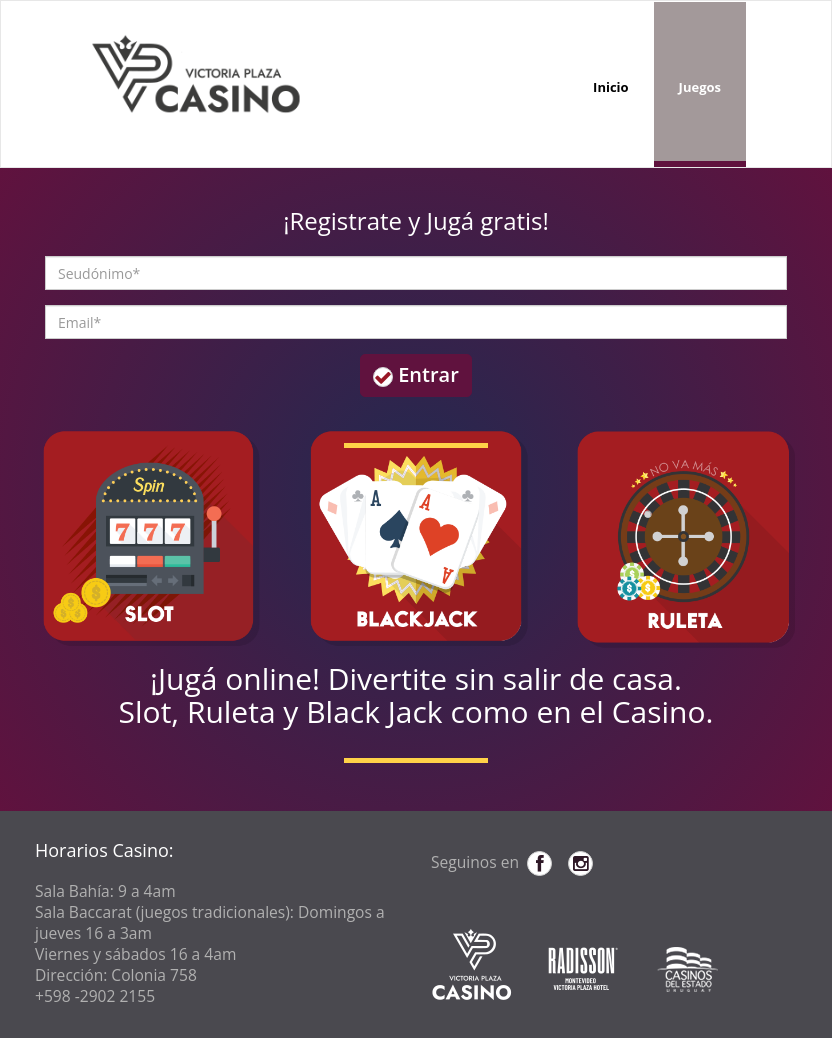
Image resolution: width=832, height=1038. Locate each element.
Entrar (416, 374)
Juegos (700, 87)
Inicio (611, 87)
